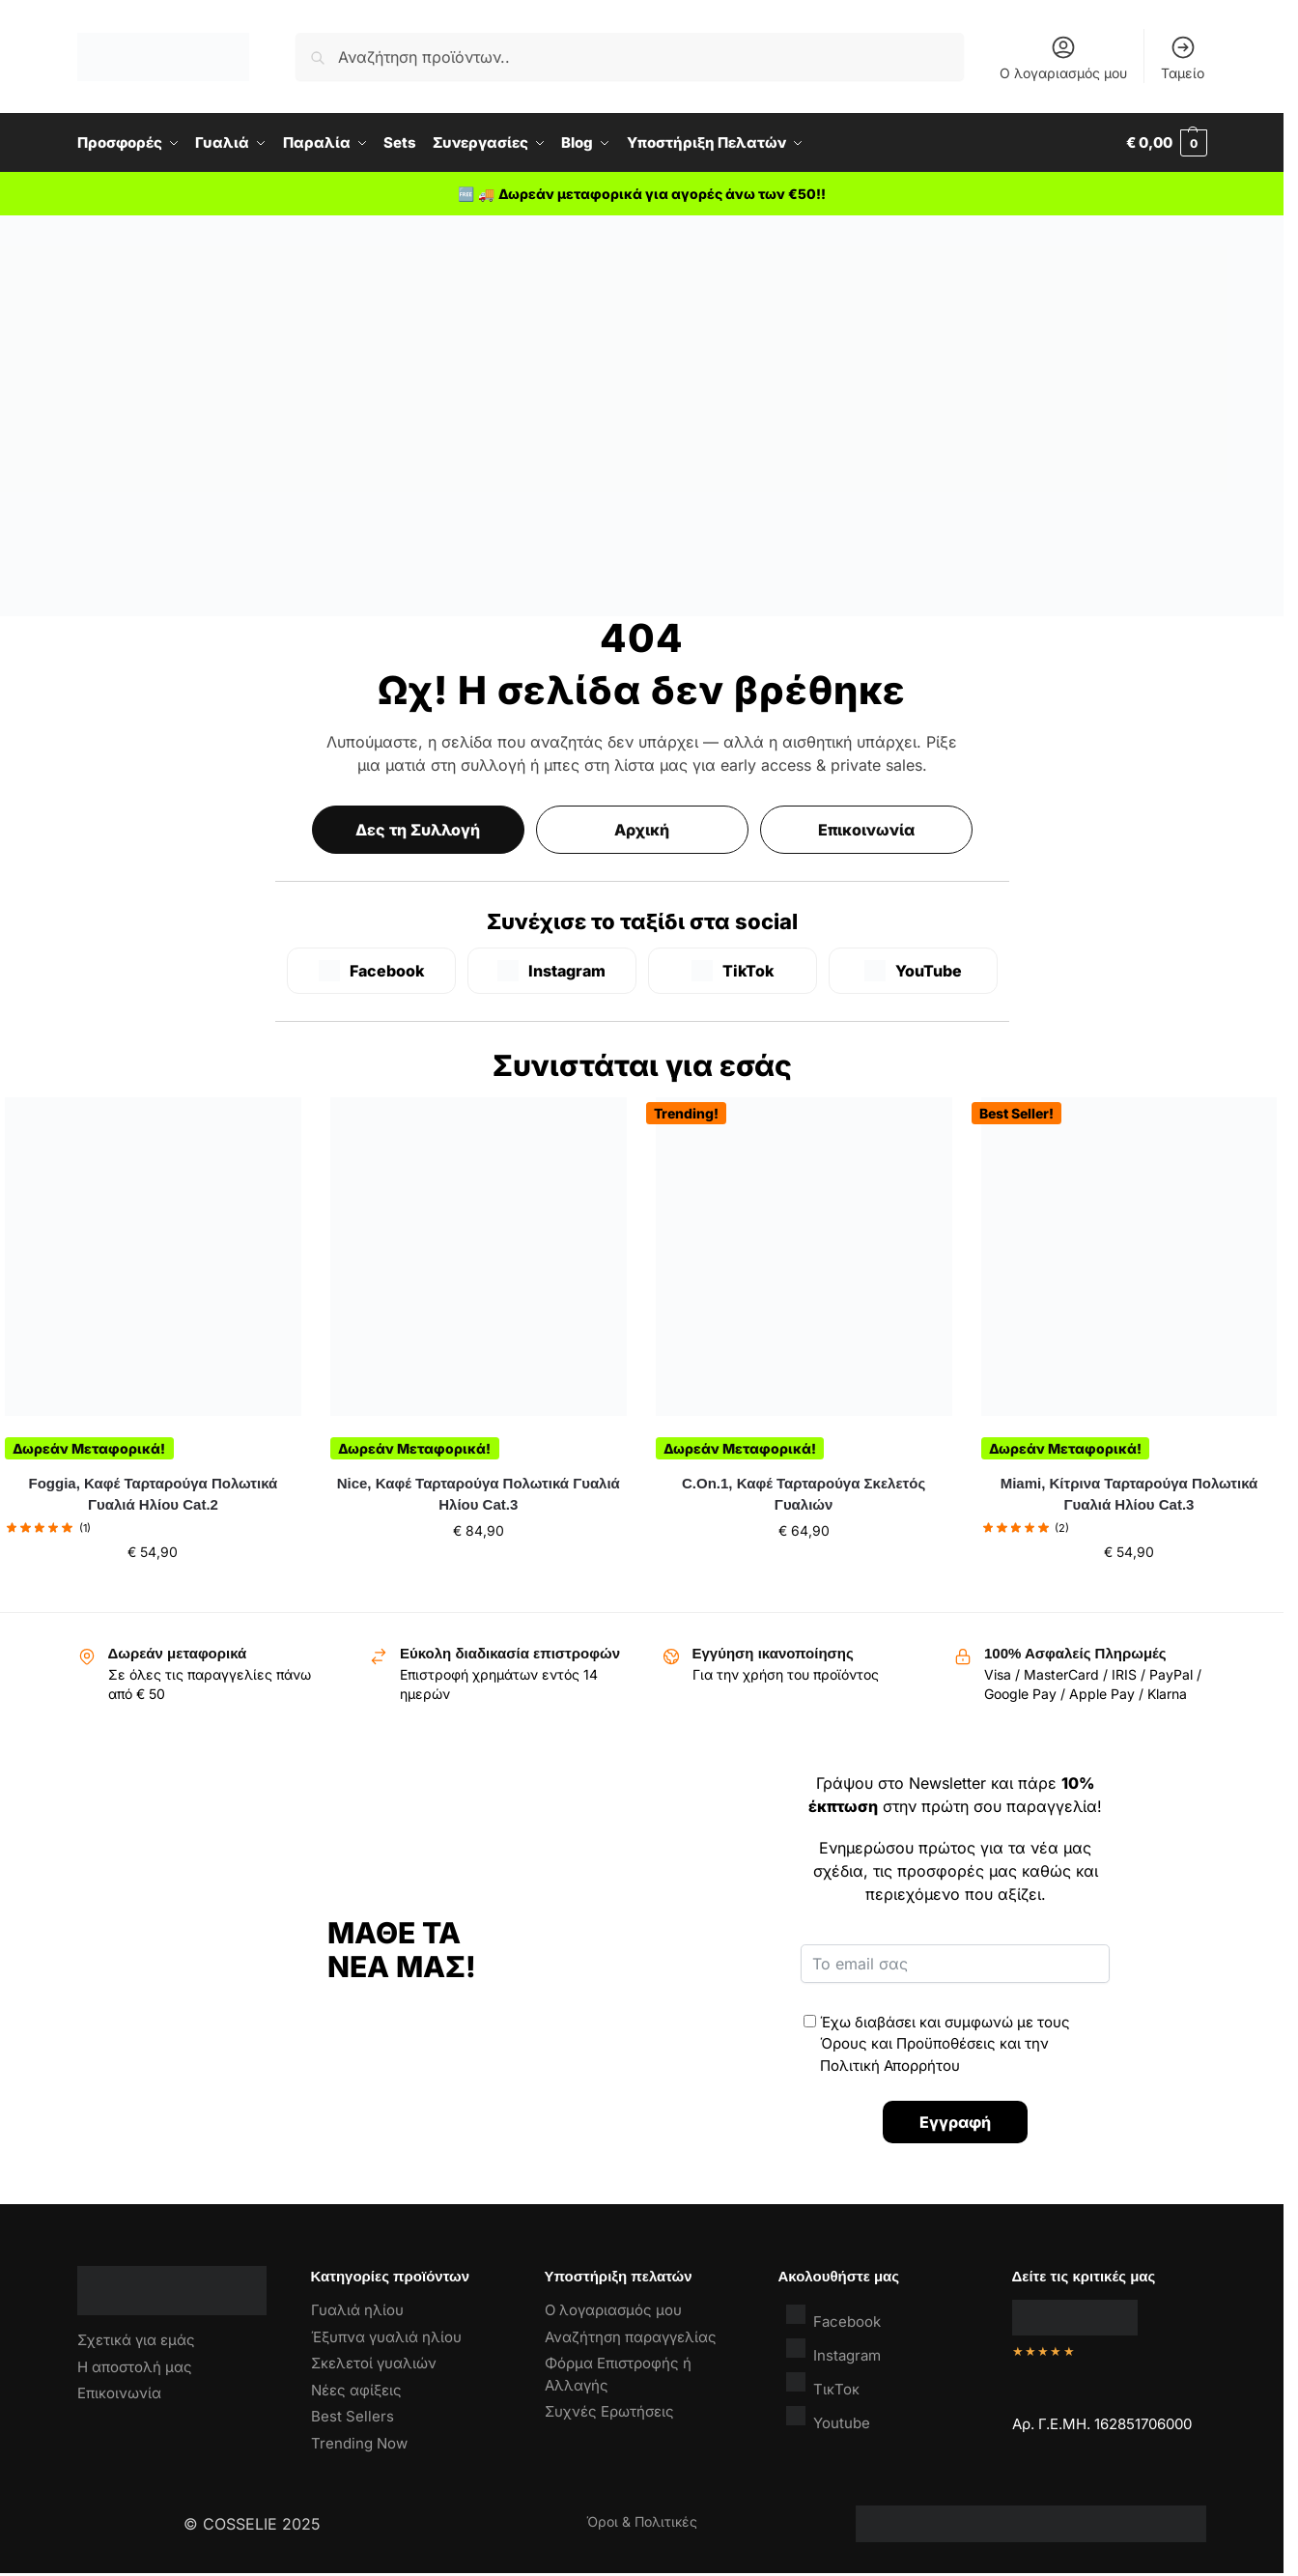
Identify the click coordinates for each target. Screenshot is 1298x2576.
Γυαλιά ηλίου (357, 2310)
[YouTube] (913, 971)
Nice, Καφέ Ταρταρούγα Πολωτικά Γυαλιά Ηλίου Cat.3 (478, 1494)
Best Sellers (352, 2416)
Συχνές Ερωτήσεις (609, 2411)
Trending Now (359, 2443)
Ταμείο (1182, 57)
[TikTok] (732, 971)
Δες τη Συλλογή (417, 829)
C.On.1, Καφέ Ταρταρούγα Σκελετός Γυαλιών (803, 1494)
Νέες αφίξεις (356, 2390)
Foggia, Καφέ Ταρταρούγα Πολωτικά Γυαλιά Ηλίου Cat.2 (153, 1494)
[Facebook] (371, 971)
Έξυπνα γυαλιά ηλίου (386, 2337)
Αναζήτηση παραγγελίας (631, 2337)
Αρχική (641, 829)
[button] (1166, 143)
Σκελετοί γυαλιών (374, 2363)
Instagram (833, 2350)
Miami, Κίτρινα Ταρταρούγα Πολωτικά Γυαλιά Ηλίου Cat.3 (1129, 1494)
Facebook (833, 2317)
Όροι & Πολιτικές (641, 2521)
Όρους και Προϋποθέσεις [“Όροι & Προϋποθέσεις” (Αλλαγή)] (908, 2043)
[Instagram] (551, 971)
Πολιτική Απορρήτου (890, 2065)
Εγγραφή (955, 2122)
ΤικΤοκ (823, 2384)
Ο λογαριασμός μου (1063, 57)
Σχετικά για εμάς (136, 2340)
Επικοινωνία (866, 829)
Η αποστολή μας (134, 2367)
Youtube (828, 2418)
